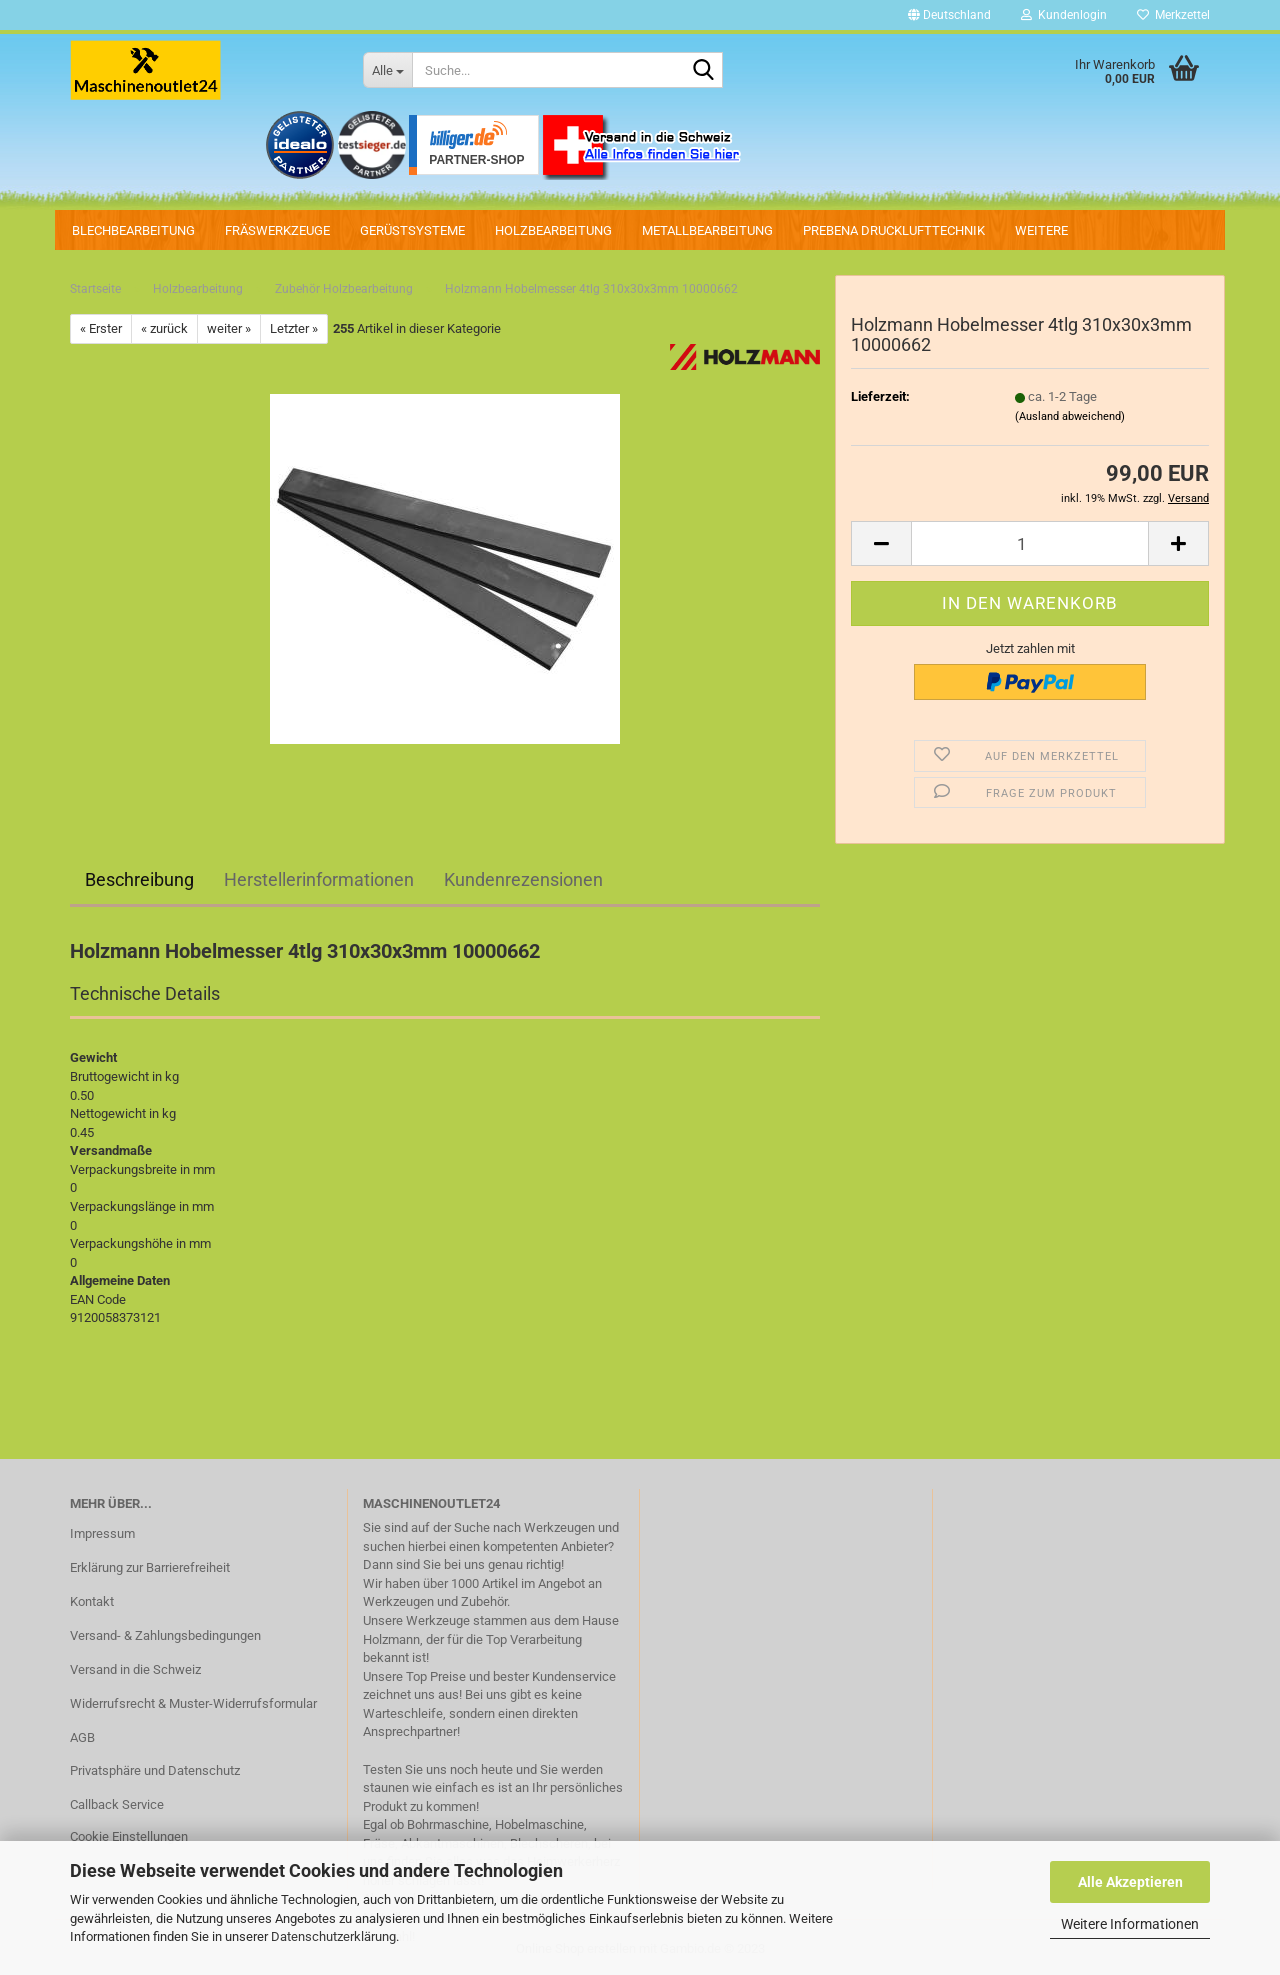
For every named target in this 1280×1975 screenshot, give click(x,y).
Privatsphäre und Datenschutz (155, 1770)
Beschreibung (139, 879)
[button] (949, 15)
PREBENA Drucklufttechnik (894, 230)
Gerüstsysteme (412, 230)
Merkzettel (1173, 15)
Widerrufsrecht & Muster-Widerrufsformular (193, 1703)
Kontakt (92, 1601)
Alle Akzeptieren (1130, 1882)
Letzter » (294, 328)
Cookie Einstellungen (129, 1836)
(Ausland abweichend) (1070, 416)
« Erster (101, 328)
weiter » (229, 328)
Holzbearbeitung (553, 230)
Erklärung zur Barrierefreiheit (150, 1567)
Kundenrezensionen (523, 879)
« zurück (164, 328)
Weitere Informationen (1130, 1924)
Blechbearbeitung (133, 230)
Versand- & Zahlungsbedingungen (165, 1635)
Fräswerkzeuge (277, 230)
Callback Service (117, 1804)
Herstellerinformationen (319, 879)
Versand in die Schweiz (135, 1669)
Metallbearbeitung (707, 230)
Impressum (102, 1533)
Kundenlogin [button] (1064, 15)
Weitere (1041, 230)
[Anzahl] (1030, 543)
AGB (82, 1737)
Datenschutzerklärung (333, 1936)
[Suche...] (387, 70)
